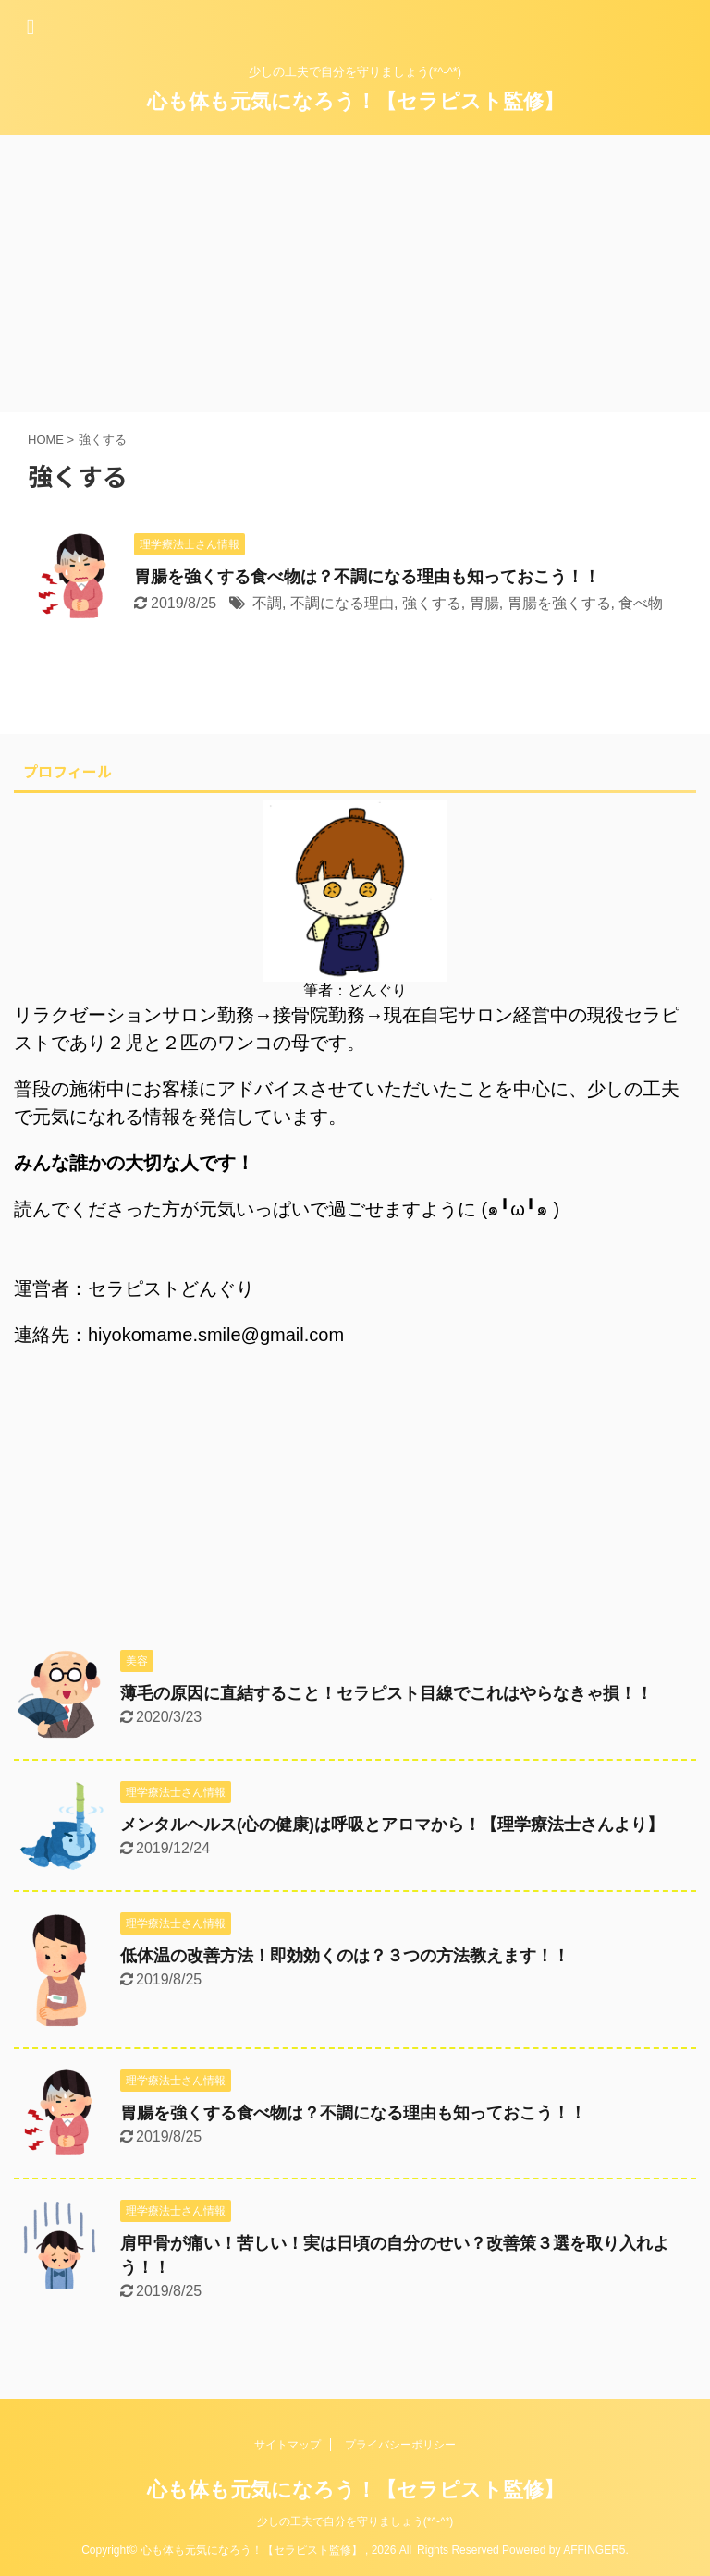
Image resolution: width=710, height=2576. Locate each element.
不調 (267, 603)
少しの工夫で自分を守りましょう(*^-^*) (355, 2521)
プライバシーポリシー (400, 2444)
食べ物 (640, 603)
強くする (431, 603)
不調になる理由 (342, 603)
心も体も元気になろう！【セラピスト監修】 (355, 101)
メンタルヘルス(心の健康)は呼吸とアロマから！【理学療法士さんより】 (392, 1824)
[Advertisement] (355, 273)
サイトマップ (287, 2444)
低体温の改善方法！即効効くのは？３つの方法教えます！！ (344, 1956)
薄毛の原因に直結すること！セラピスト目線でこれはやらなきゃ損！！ (386, 1693)
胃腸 (484, 603)
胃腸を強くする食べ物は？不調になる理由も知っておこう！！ (367, 577)
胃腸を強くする (559, 603)
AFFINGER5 (594, 2550)
